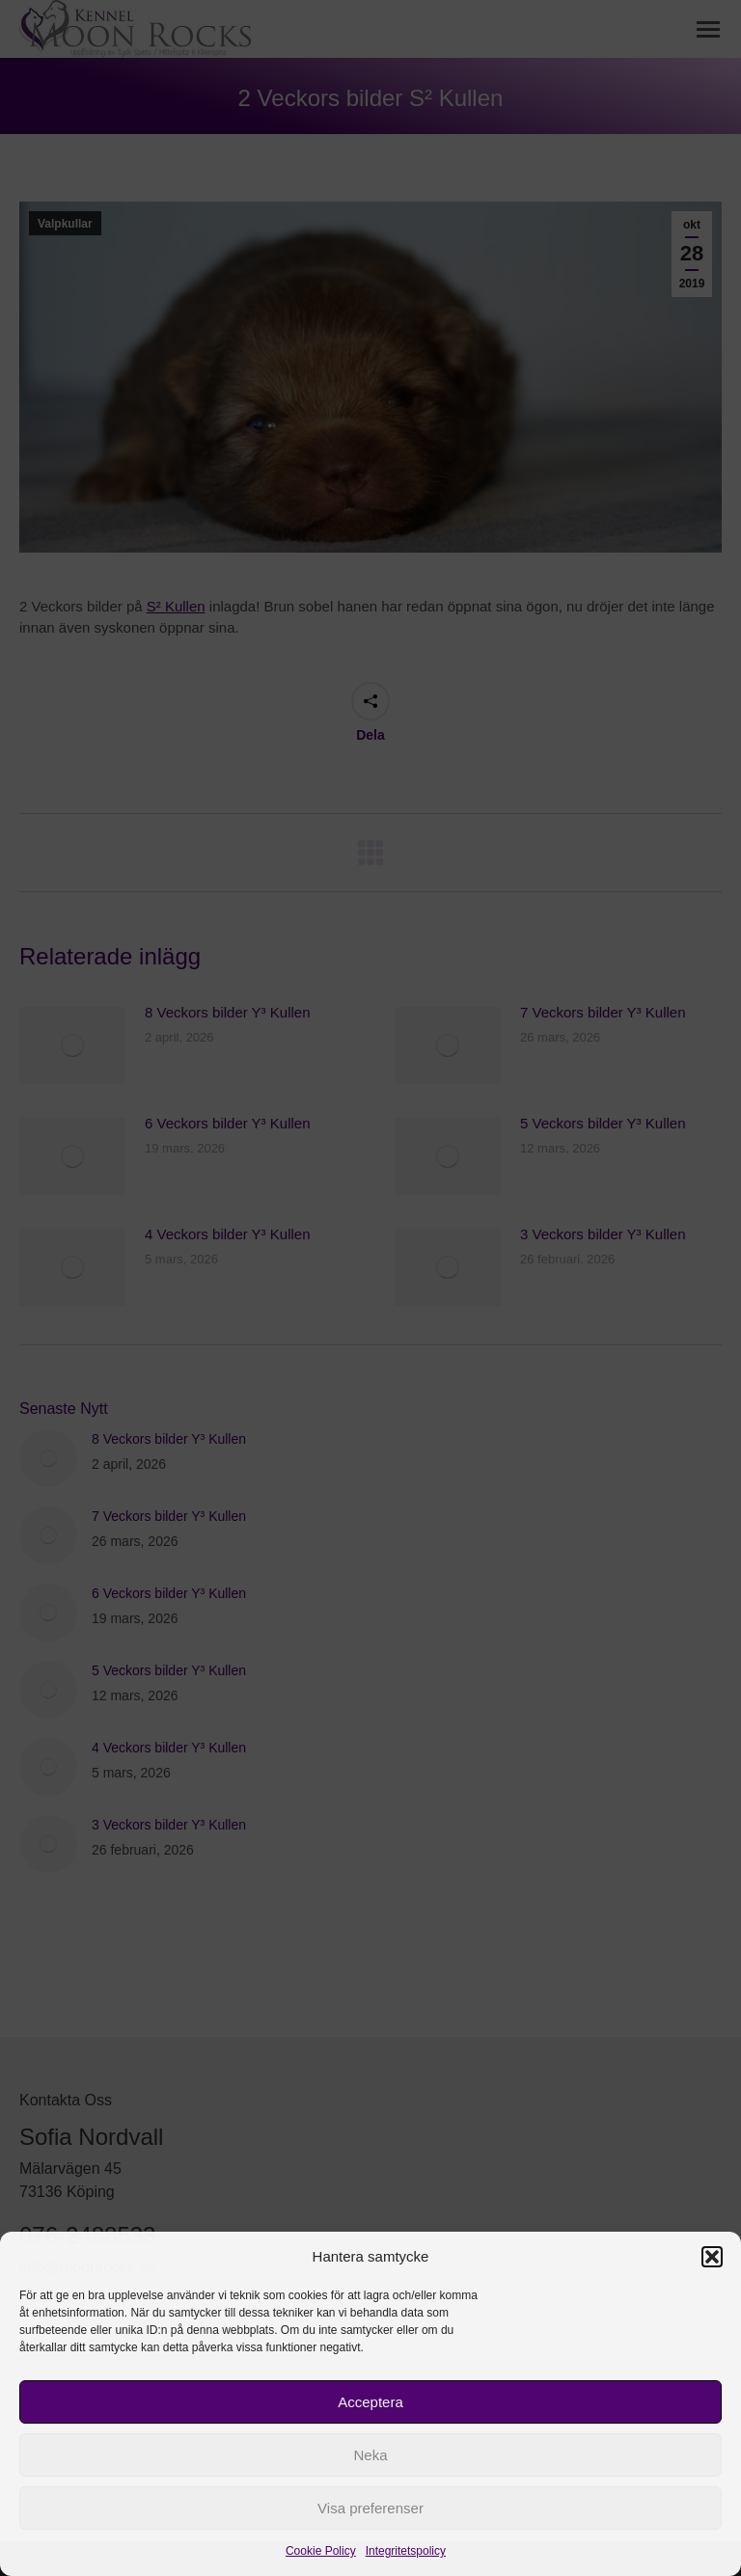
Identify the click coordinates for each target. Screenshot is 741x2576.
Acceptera (370, 2402)
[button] (712, 2256)
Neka (370, 2455)
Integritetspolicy (406, 2551)
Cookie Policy (321, 2551)
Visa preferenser (370, 2508)
